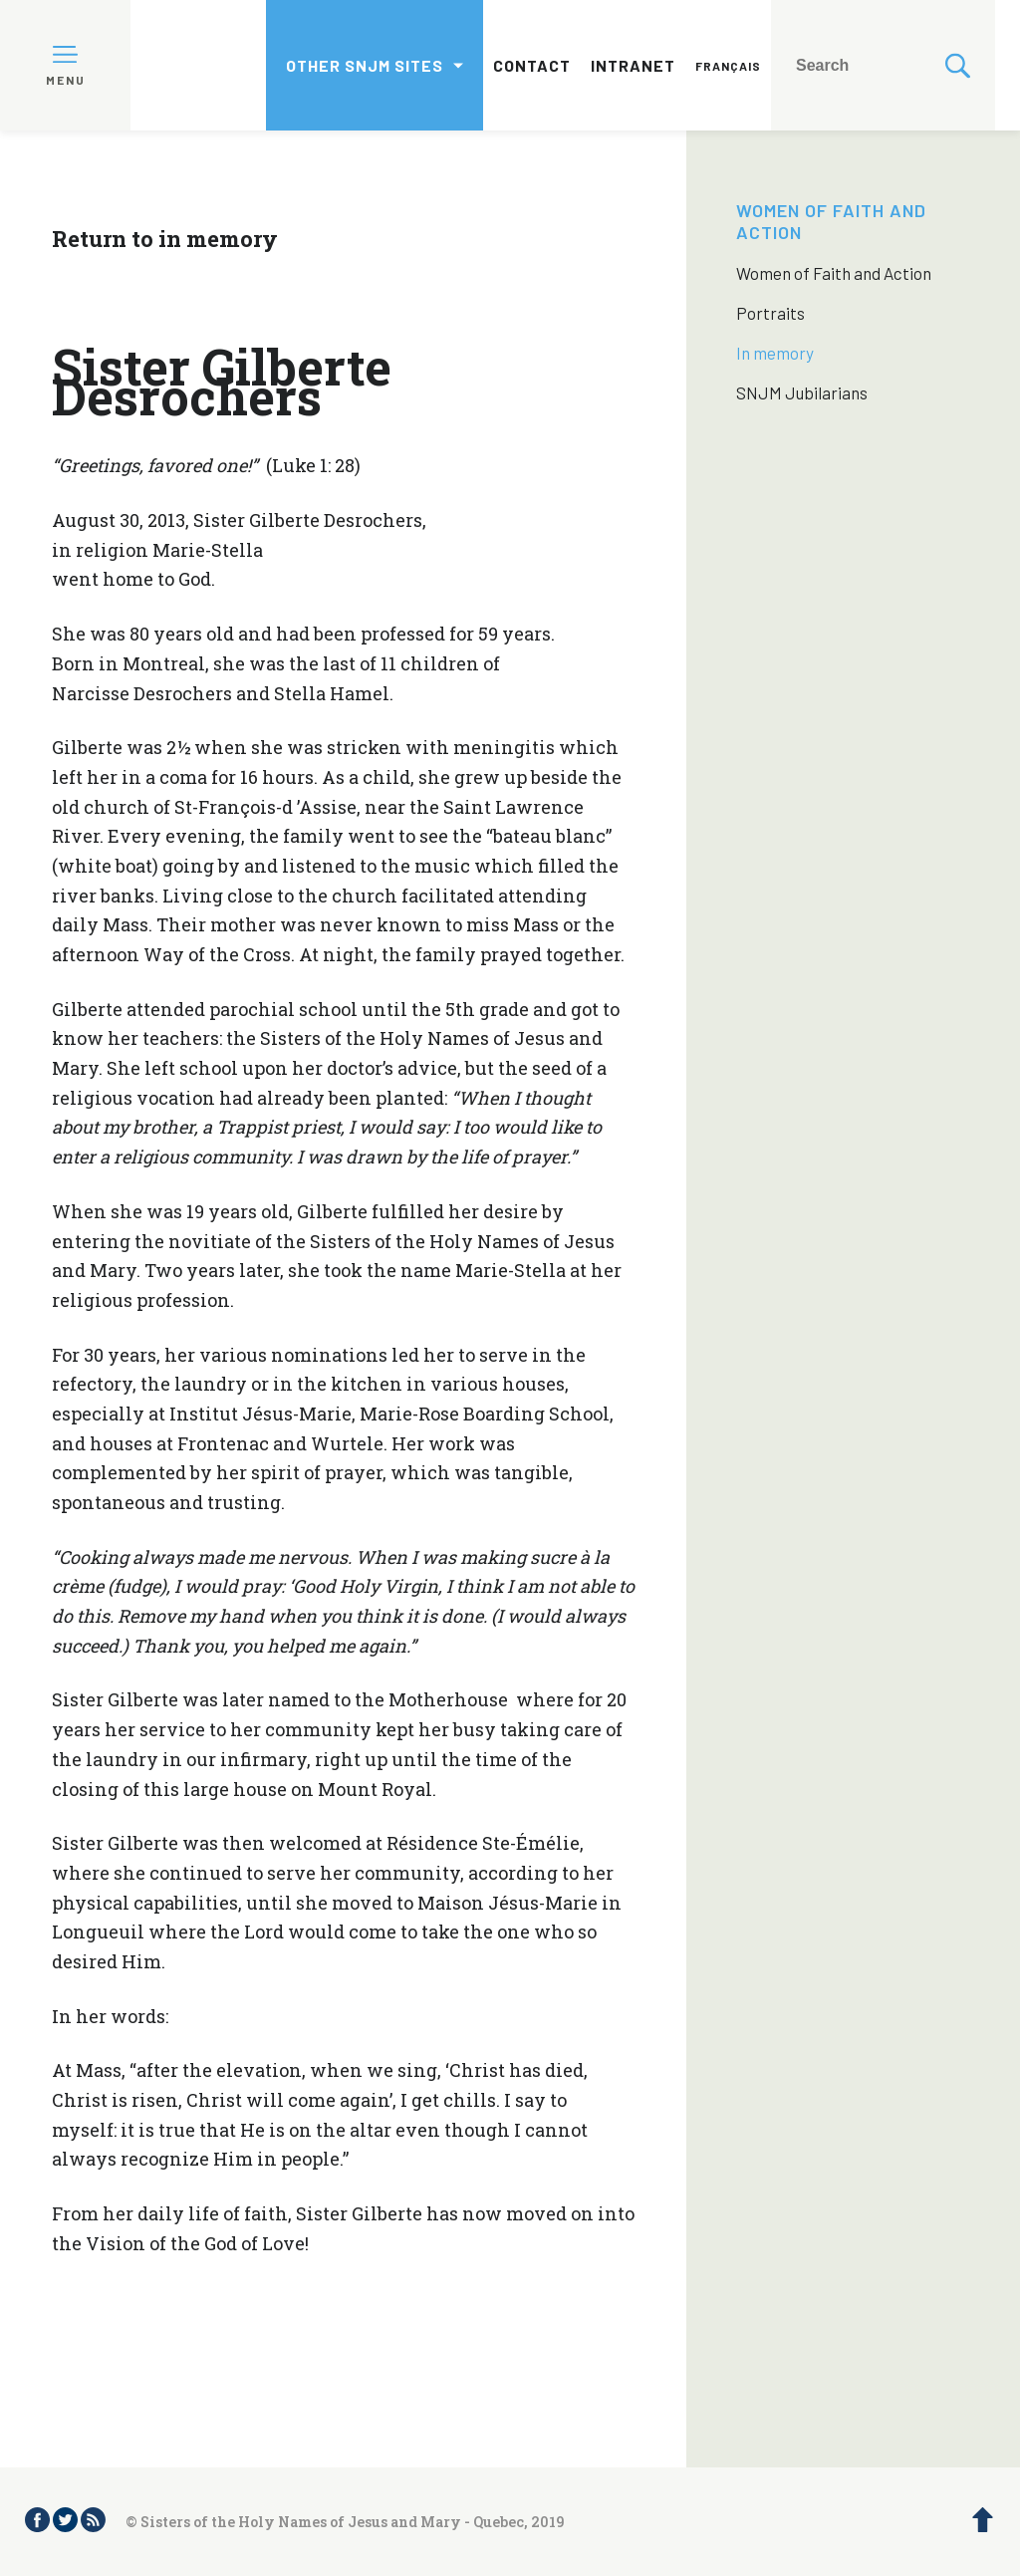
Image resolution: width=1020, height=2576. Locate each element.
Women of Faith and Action (833, 273)
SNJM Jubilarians (802, 392)
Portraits (770, 313)
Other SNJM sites (364, 65)
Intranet (633, 65)
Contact (532, 65)
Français (728, 66)
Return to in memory (165, 238)
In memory (775, 353)
